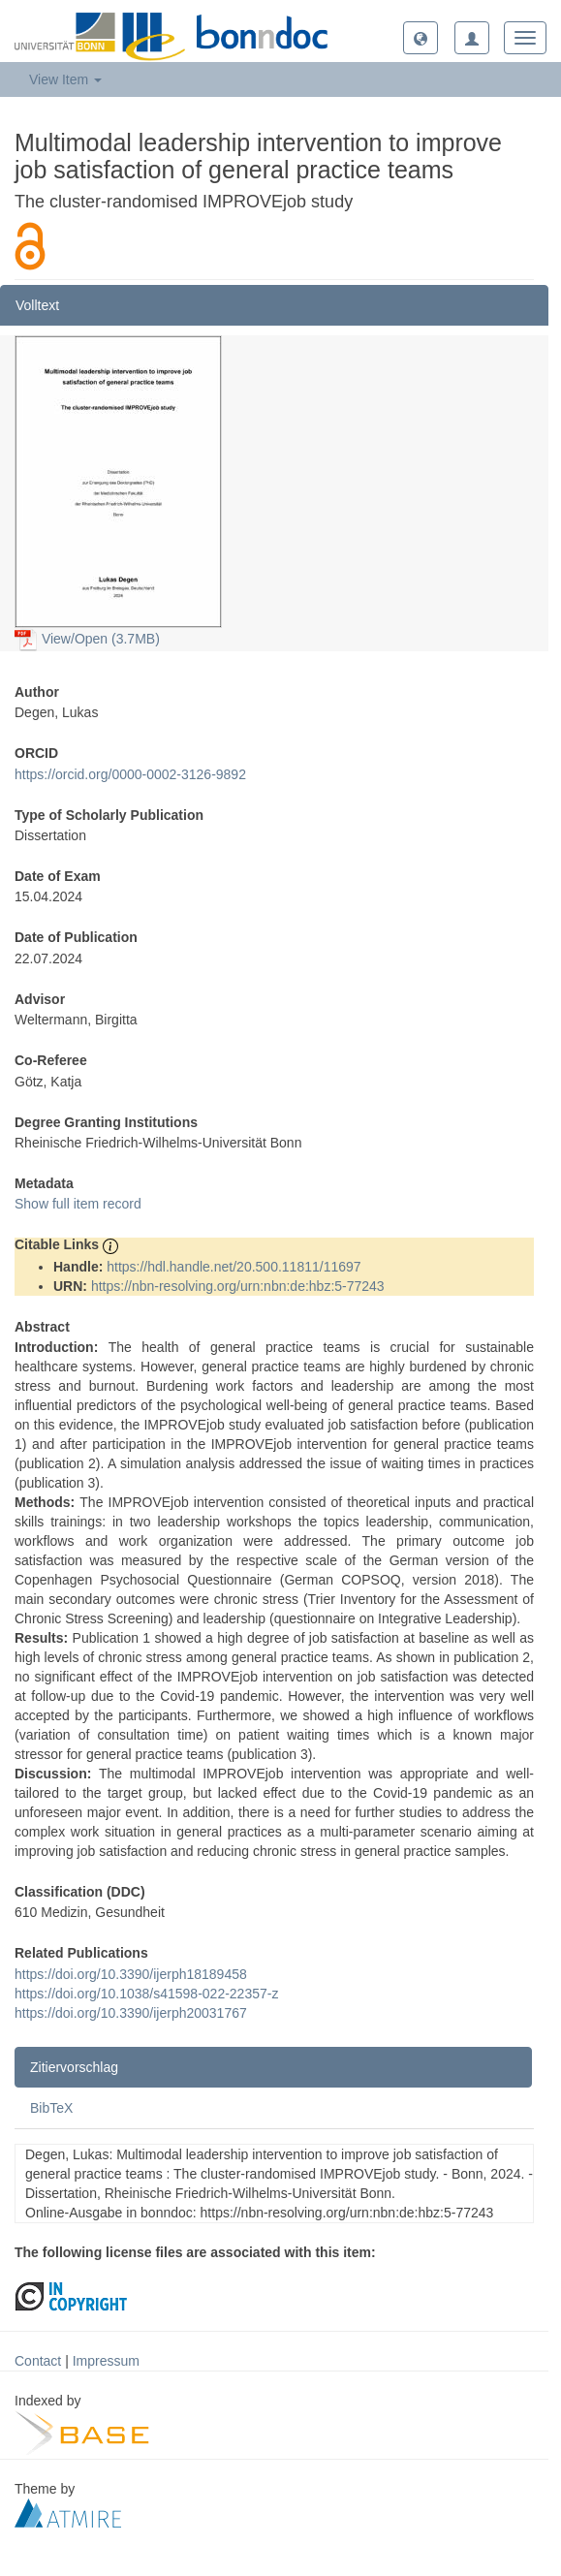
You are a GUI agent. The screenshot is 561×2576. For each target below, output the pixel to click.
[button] (420, 37)
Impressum (106, 2361)
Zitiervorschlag (74, 2067)
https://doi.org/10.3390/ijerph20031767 (131, 2013)
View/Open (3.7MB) (87, 638)
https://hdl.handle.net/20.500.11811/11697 (233, 1266)
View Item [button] (65, 79)
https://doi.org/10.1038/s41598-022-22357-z (146, 1993)
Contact (38, 2361)
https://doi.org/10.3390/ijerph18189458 (131, 1974)
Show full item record (78, 1203)
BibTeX (51, 2108)
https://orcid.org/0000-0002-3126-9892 (130, 774)
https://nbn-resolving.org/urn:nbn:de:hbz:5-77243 (238, 1286)
